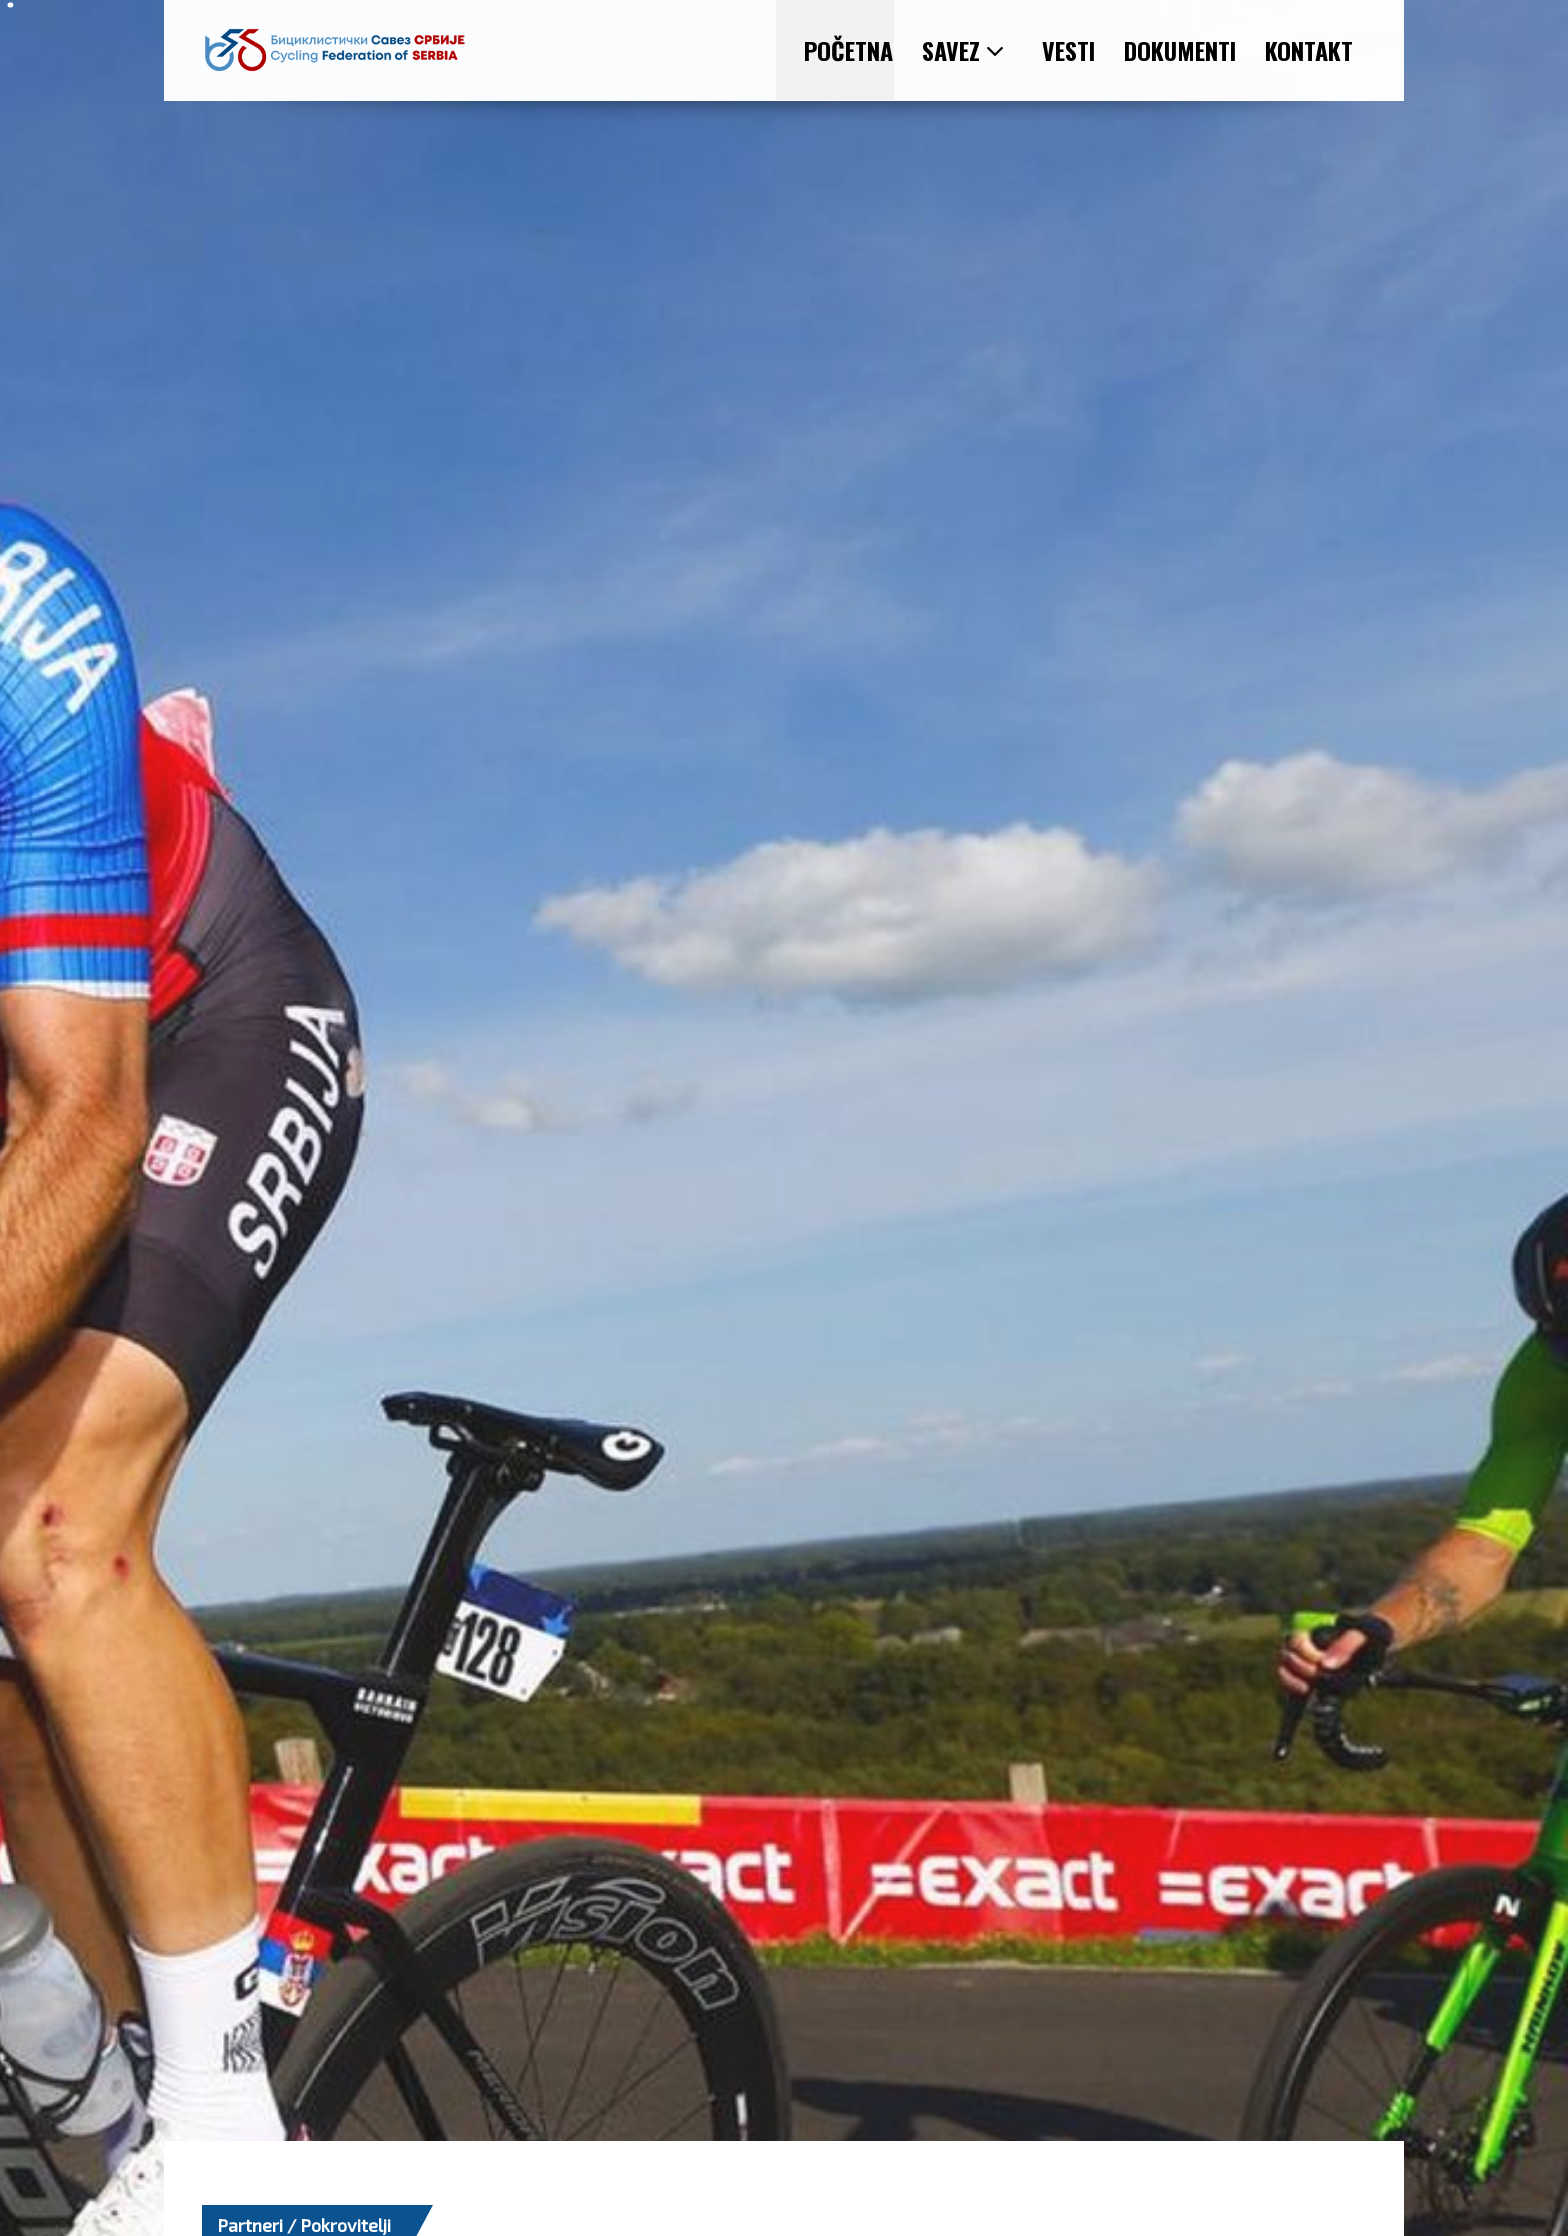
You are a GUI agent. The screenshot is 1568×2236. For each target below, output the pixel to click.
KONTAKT (1309, 50)
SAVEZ (963, 50)
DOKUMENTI (1180, 50)
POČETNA (848, 50)
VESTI (1068, 50)
